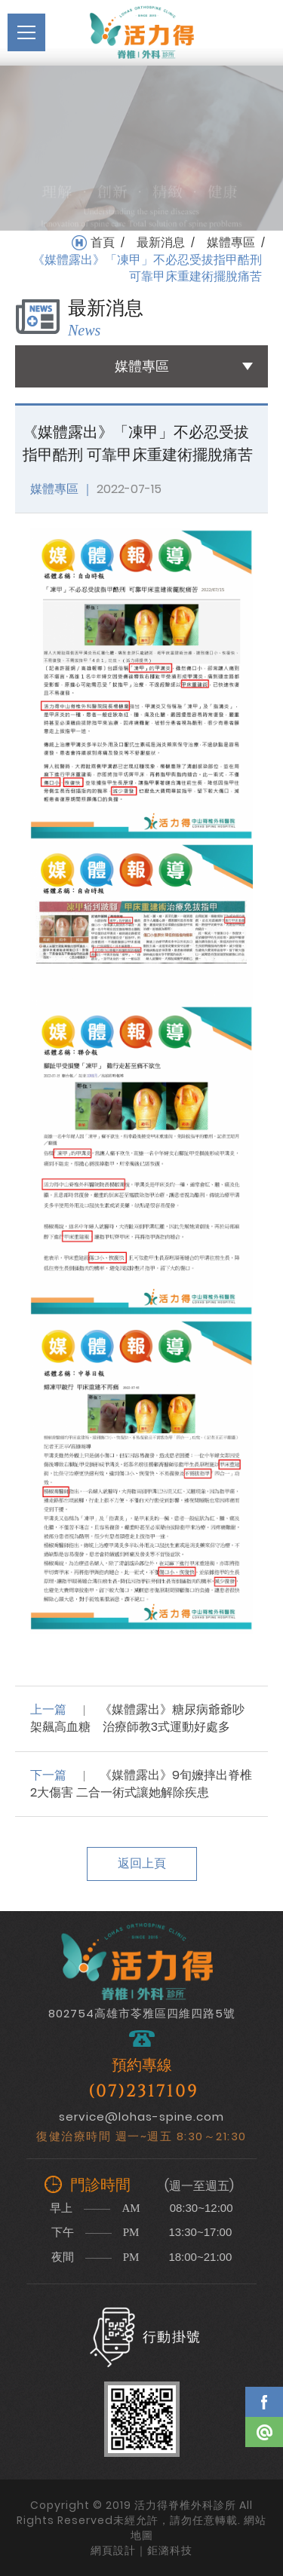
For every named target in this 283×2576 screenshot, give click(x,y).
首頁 (103, 242)
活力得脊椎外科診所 (141, 32)
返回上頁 (142, 1863)
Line (264, 2432)
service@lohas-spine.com (141, 2116)
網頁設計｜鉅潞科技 (141, 2550)
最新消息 (161, 242)
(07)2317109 (143, 2092)
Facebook (264, 2402)
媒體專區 (231, 242)
